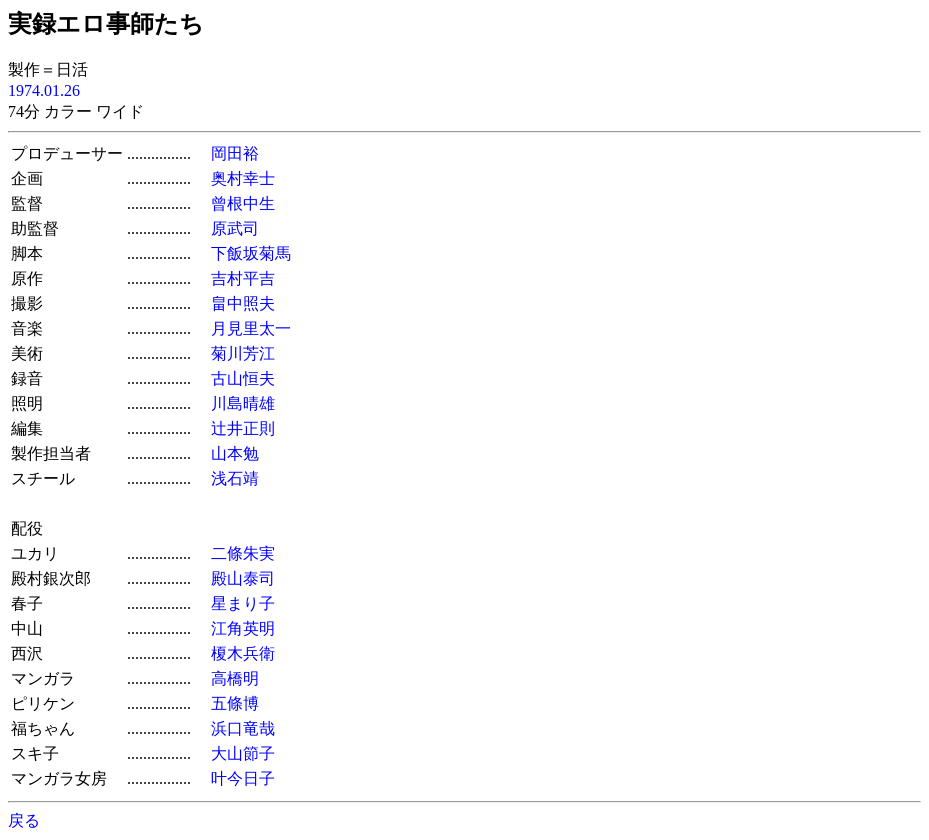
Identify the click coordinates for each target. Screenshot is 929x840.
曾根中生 (243, 203)
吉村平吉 (243, 278)
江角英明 (243, 628)
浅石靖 (235, 478)
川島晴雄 (243, 403)
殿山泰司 (243, 578)
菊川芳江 (243, 353)
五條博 (235, 703)
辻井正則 (243, 428)
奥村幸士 (243, 178)
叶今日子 (243, 778)
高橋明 (235, 678)
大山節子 (243, 753)
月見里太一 (251, 328)
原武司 (235, 228)
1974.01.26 (44, 90)
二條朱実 (243, 553)
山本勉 (235, 453)
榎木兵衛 (243, 653)
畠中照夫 (243, 303)
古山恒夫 (243, 378)
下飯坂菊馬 (251, 253)
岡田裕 (235, 153)
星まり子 (243, 603)
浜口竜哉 (243, 728)
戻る (24, 820)
